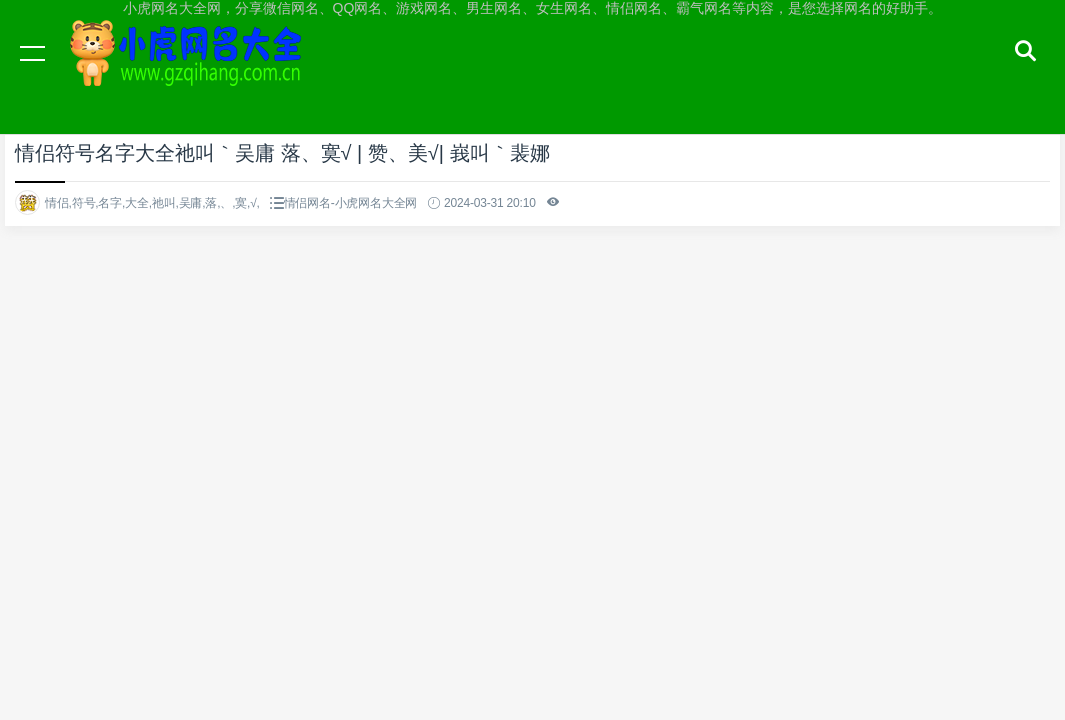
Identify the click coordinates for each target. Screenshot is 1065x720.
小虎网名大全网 (190, 72)
